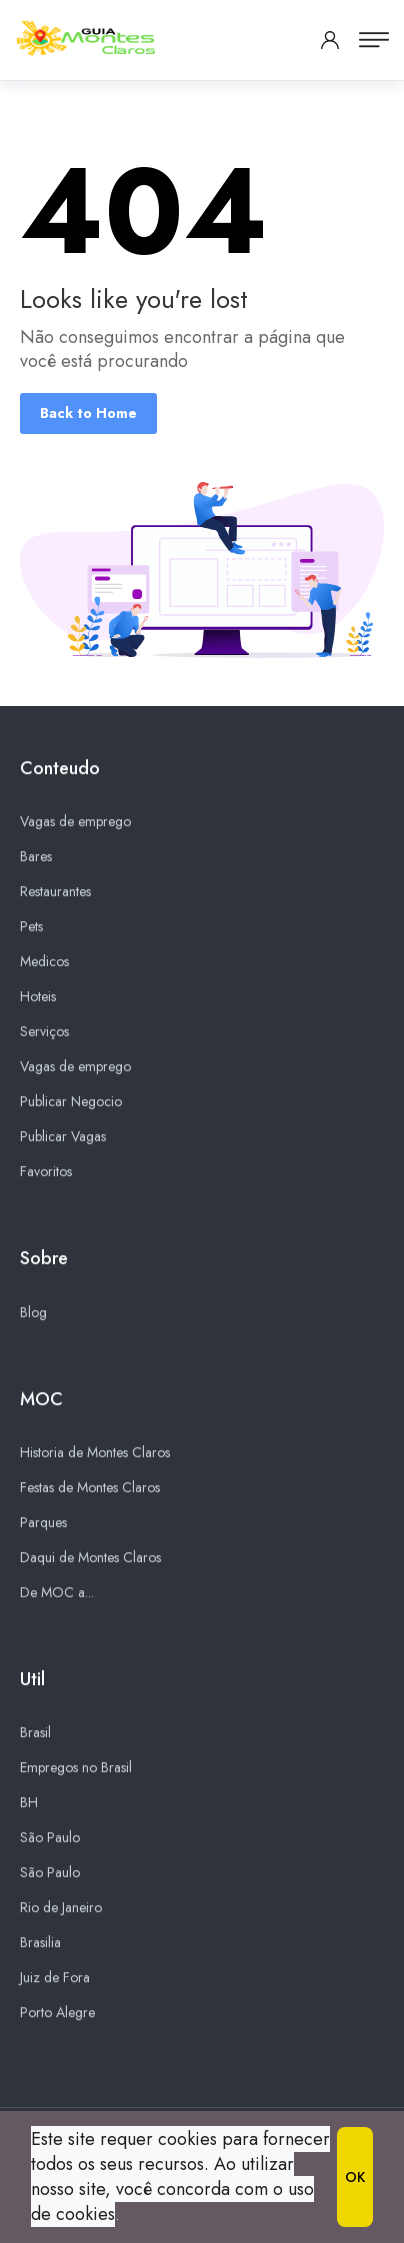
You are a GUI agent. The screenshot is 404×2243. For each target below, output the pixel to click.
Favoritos (46, 1172)
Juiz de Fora (55, 1978)
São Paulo (50, 1838)
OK (355, 2177)
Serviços (44, 1032)
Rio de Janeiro (61, 1908)
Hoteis (38, 997)
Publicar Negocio (71, 1102)
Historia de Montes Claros (95, 1453)
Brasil (35, 1733)
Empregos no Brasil (76, 1768)
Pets (31, 927)
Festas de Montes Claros (90, 1488)
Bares (36, 857)
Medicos (44, 962)
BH (29, 1803)
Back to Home (88, 413)
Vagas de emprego (75, 822)
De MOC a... (57, 1593)
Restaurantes (55, 892)
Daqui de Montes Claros (90, 1558)
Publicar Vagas (63, 1137)
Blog (33, 1313)
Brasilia (40, 1943)
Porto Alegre (57, 2013)
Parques (43, 1523)
